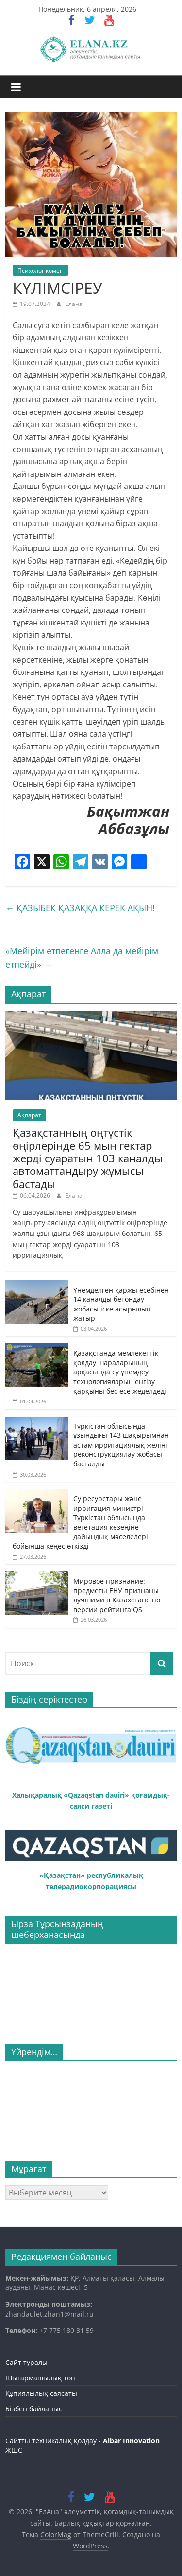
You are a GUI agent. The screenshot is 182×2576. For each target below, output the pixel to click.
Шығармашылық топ (40, 2377)
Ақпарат (29, 1115)
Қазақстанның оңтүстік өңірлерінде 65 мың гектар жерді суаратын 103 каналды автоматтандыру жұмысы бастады (88, 1158)
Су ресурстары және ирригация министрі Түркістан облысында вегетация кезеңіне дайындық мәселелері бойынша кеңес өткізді (80, 1522)
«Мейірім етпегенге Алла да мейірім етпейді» (81, 958)
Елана (74, 304)
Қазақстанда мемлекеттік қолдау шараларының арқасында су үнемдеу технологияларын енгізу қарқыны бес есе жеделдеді (119, 1371)
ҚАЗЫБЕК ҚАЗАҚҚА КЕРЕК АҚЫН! (80, 908)
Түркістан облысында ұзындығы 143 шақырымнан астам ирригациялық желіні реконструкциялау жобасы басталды (121, 1444)
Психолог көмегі (40, 270)
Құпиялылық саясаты (41, 2393)
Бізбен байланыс (33, 2408)
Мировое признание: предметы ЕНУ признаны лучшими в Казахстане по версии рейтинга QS (116, 1595)
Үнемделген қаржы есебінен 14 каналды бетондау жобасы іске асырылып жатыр (121, 1304)
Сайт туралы (26, 2362)
